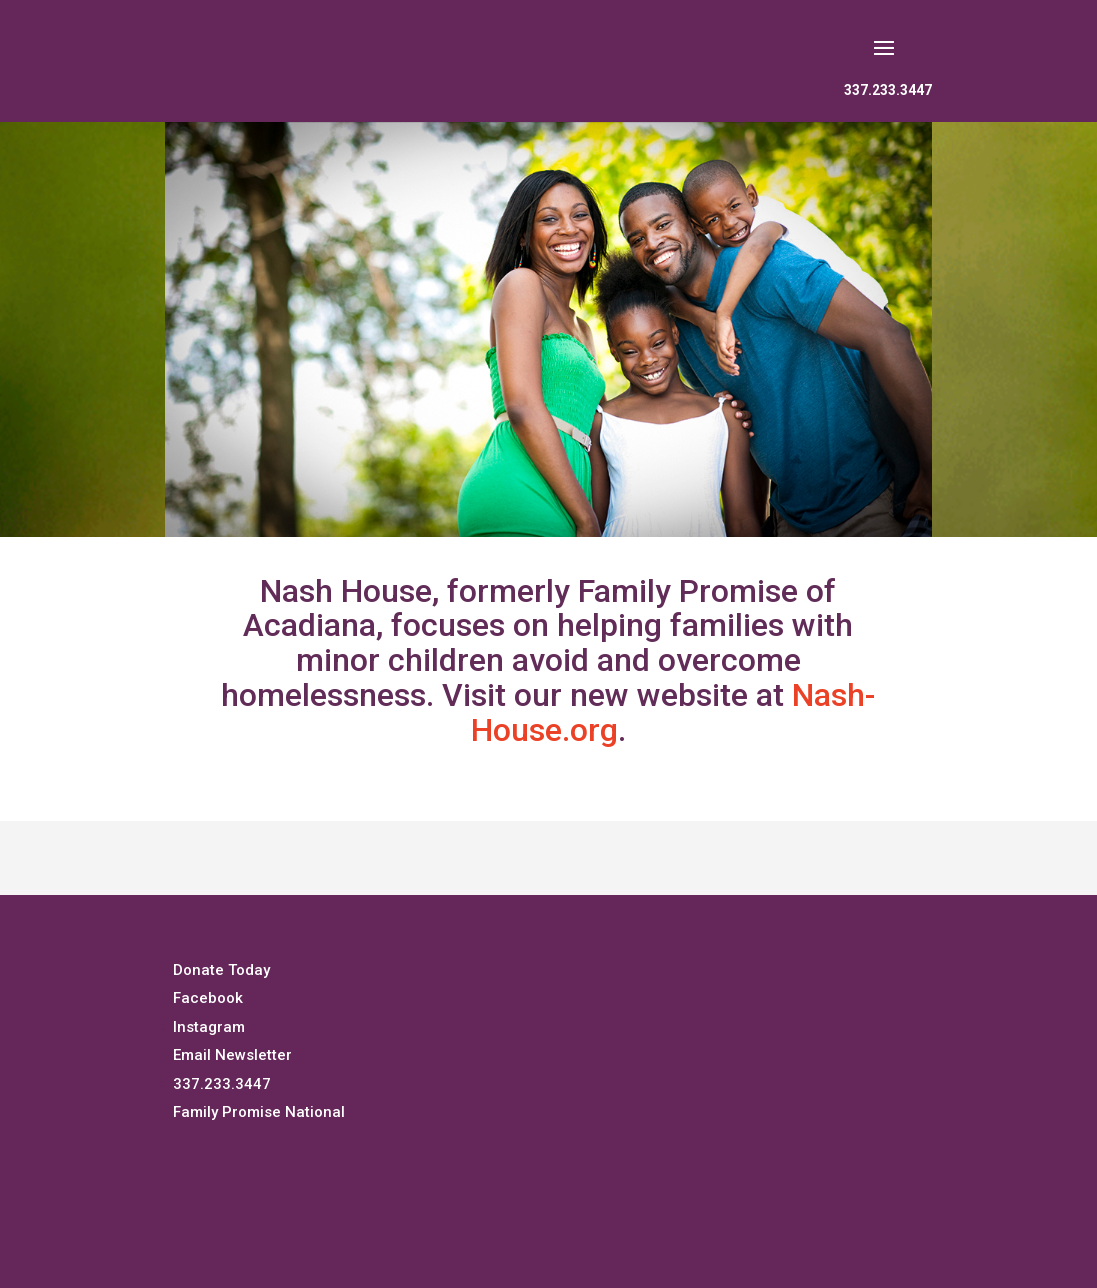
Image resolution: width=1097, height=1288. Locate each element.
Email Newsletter (232, 1055)
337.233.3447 (888, 90)
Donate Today (221, 970)
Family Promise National (259, 1112)
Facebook (208, 998)
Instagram (209, 1027)
